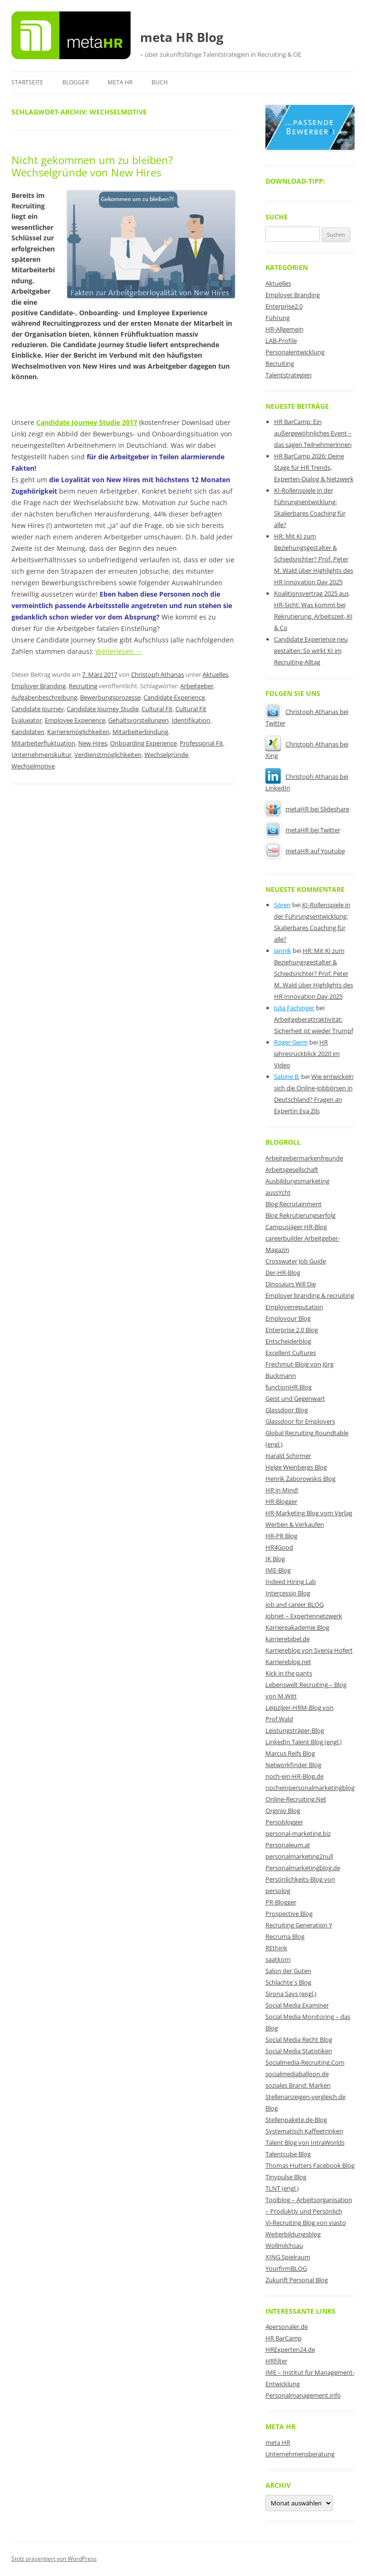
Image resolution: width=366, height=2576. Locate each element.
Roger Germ (291, 1042)
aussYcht (278, 1192)
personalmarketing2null (299, 1856)
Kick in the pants (288, 1673)
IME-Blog (278, 1570)
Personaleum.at (287, 1845)
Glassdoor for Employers (300, 1421)
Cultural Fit (157, 708)
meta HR (120, 82)
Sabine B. (287, 1076)
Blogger (75, 82)
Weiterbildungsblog (293, 2234)
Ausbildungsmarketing (297, 1181)
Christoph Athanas (157, 674)
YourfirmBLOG (286, 2268)
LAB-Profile (281, 340)
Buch (160, 82)
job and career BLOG (294, 1604)
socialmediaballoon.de (297, 2073)
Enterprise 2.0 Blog (291, 1329)
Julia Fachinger (294, 1008)
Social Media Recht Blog (298, 2039)
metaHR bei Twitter (302, 830)
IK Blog (275, 1558)
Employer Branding (38, 686)
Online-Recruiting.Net (295, 1799)
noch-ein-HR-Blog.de (294, 1776)
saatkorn (278, 1959)
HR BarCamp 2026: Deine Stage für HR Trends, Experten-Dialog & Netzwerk (314, 467)
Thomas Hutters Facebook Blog (310, 2165)
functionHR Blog (288, 1387)
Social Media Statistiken (298, 2051)
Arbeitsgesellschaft (291, 1169)
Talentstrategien (288, 375)
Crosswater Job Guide (295, 1261)
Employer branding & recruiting (309, 1295)
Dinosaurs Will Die (290, 1284)
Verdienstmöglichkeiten (108, 754)
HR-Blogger (281, 1501)
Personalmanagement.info (303, 2395)
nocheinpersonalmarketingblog (310, 1787)
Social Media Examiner (297, 2005)
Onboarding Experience (143, 743)
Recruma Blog (285, 1936)
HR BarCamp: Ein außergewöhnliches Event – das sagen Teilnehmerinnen (313, 433)
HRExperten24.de (290, 2349)
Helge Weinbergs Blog (296, 1467)
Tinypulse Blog (285, 2177)
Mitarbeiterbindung (140, 731)
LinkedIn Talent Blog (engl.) (303, 1742)
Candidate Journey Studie (103, 708)
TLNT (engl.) (282, 2188)
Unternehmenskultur (41, 754)
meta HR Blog (182, 37)
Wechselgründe (166, 754)
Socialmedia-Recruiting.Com (305, 2062)
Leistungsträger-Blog (294, 1730)
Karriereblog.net (288, 1661)
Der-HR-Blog (282, 1272)
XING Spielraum (287, 2257)
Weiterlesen (118, 651)
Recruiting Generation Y (298, 1925)
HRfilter (276, 2361)
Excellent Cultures (290, 1352)
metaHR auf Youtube (305, 851)
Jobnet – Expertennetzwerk (303, 1616)
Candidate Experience (174, 697)
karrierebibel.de (287, 1639)
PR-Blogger (280, 1902)
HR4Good (279, 1547)
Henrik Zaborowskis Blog (300, 1478)
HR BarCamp (283, 2338)
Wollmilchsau (284, 2245)
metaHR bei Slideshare (307, 809)
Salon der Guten (288, 1970)
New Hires (92, 743)
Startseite (27, 82)
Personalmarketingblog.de (302, 1867)
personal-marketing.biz (298, 1833)
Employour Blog (288, 1318)
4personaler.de (286, 2326)
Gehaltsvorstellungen (138, 720)
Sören (282, 904)
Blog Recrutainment (293, 1204)
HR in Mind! (281, 1490)
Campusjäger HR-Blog (296, 1226)
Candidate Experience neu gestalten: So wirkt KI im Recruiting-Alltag (311, 650)
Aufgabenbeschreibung (44, 697)
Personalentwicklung (295, 352)
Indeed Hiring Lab (290, 1581)
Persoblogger (284, 1822)
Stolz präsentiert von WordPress (54, 2559)
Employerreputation (294, 1307)
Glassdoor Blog (286, 1410)
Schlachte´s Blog (288, 1982)
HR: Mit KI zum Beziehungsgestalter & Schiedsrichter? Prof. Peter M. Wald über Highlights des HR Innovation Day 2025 (313, 559)
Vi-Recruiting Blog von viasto (305, 2222)
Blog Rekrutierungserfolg (300, 1215)
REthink (276, 1948)
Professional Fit (201, 743)
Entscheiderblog (288, 1341)
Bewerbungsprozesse (110, 697)
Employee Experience (75, 720)
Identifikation (191, 720)
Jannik (282, 950)
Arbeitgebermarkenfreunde (304, 1158)
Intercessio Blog (287, 1593)
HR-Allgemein (284, 329)
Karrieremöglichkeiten (78, 731)
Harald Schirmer (288, 1455)
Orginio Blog (282, 1810)
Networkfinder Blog (293, 1764)
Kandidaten (27, 731)
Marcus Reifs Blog (290, 1753)
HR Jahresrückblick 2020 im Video (307, 1053)
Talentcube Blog (288, 2154)
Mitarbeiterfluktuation (43, 743)
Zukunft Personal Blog (296, 2280)
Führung (277, 317)
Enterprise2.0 (284, 306)
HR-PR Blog (281, 1535)
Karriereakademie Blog (297, 1627)
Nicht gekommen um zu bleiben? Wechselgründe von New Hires (92, 166)
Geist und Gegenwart (295, 1398)
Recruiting (83, 686)
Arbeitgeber (197, 686)
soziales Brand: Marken (298, 2085)
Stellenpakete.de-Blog (296, 2119)
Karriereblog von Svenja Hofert (309, 1650)
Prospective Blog (289, 1913)
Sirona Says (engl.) (290, 1993)
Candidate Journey (37, 708)
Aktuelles (215, 674)
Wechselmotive (33, 766)
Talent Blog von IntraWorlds (305, 2142)
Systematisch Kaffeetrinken (304, 2131)
